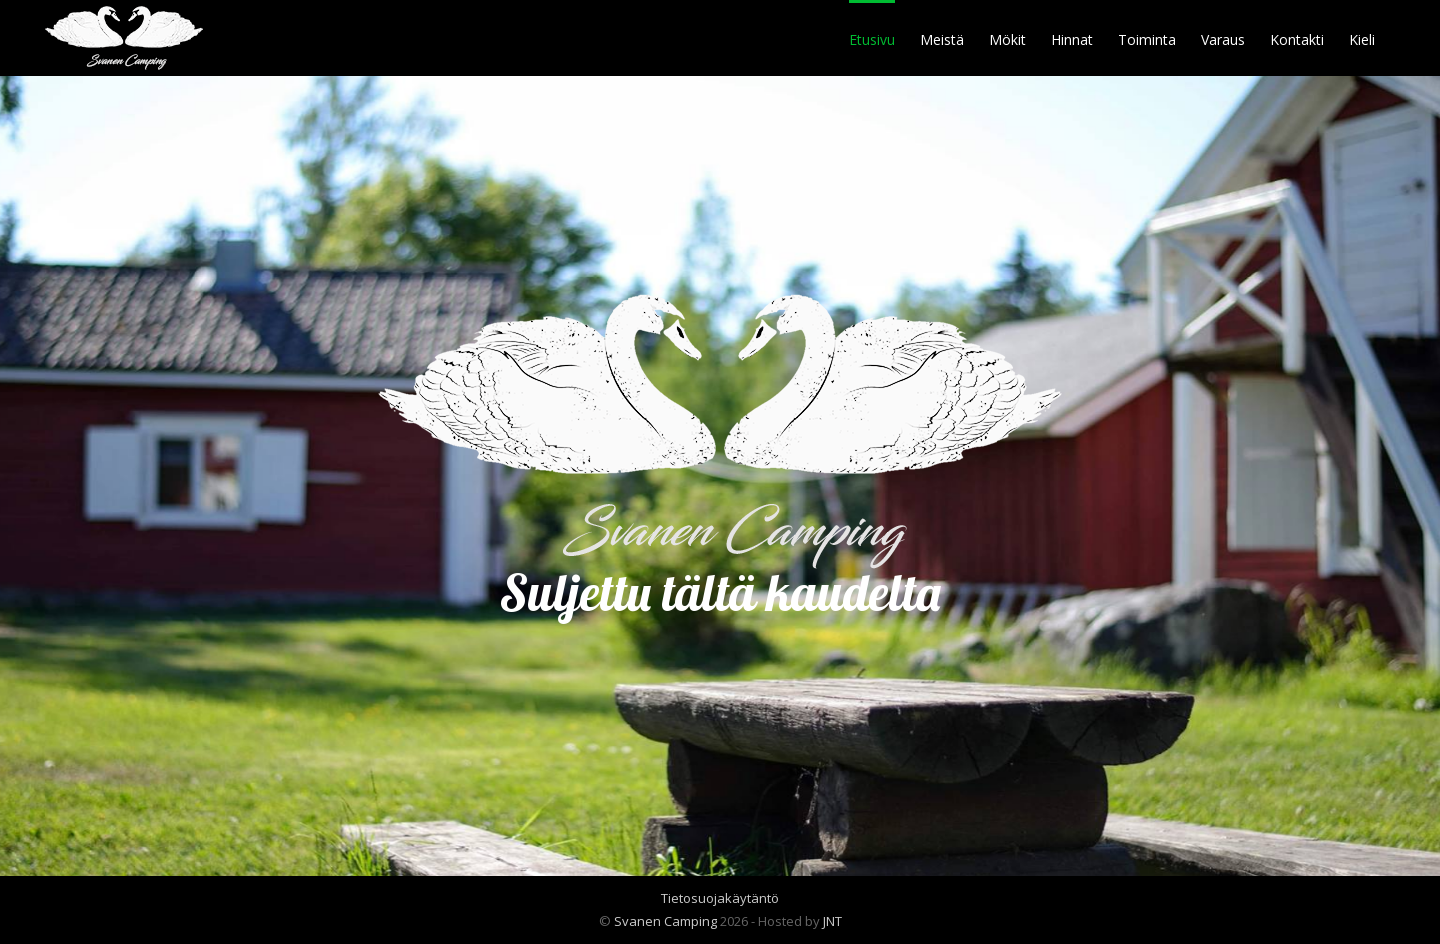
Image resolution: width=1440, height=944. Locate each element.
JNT (832, 921)
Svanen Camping (665, 921)
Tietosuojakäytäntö (720, 898)
